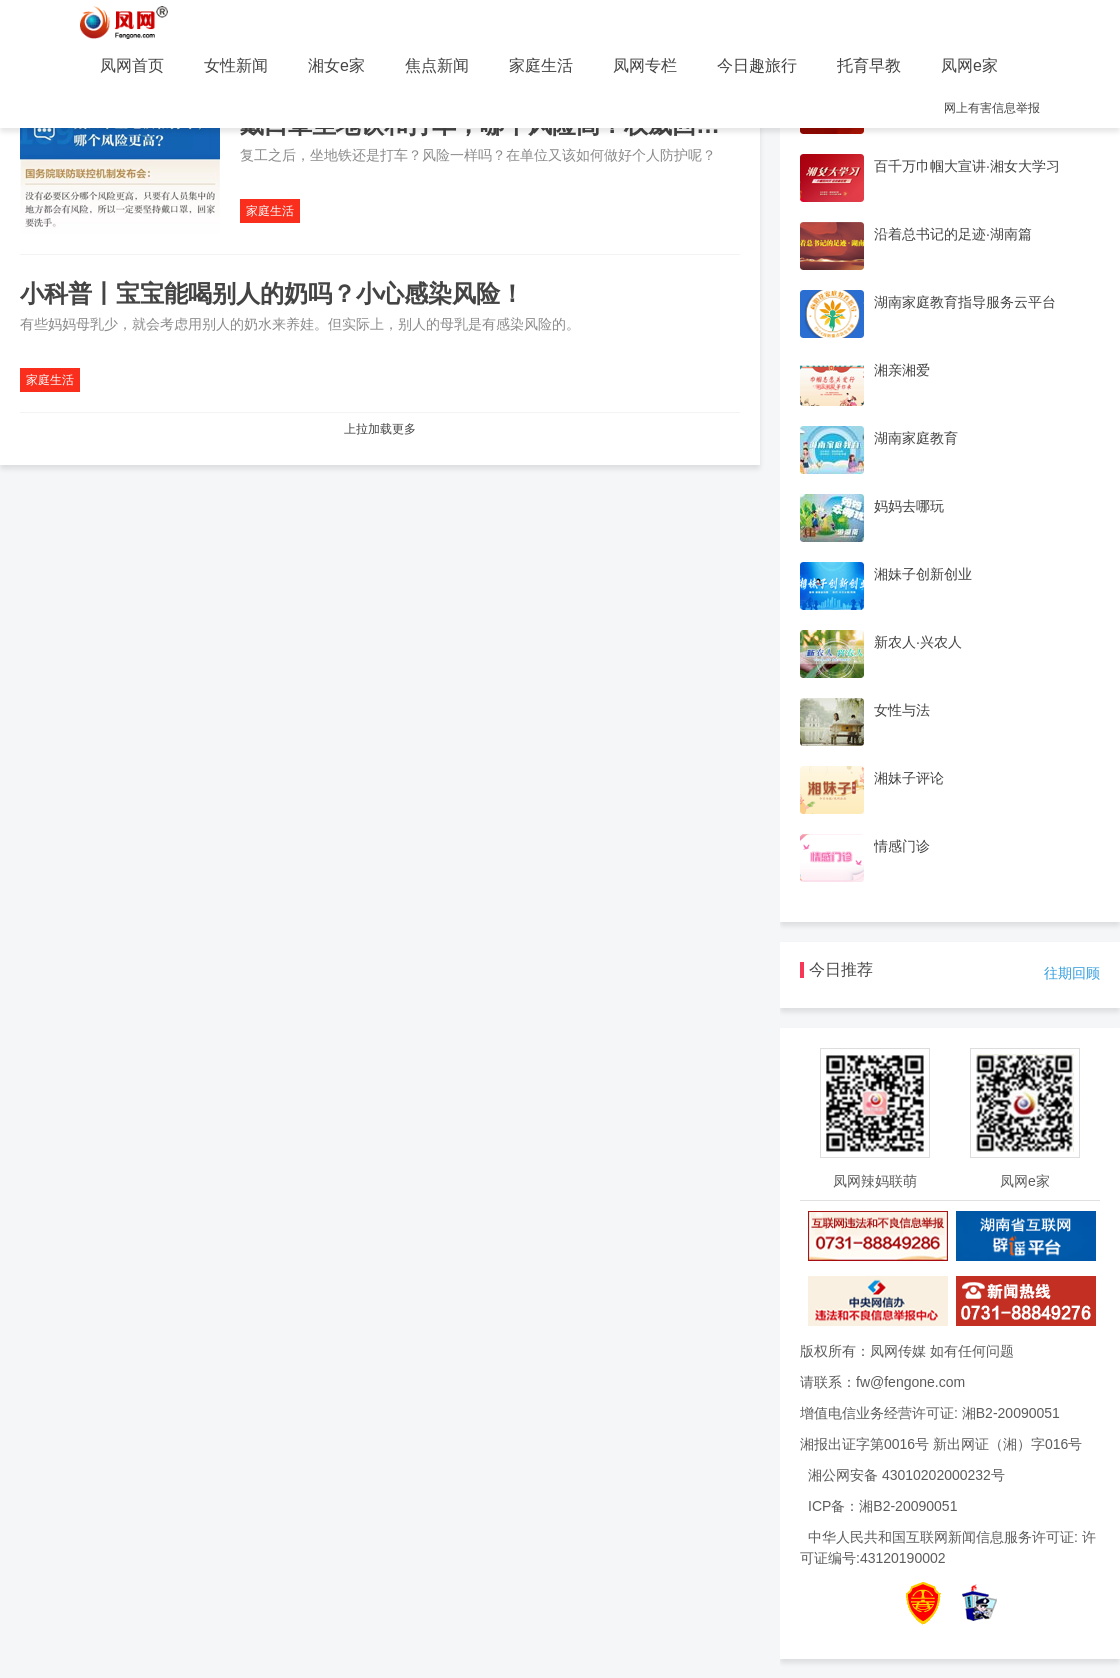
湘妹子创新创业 (923, 574)
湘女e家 (336, 65)
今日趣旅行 (757, 65)
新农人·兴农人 (918, 642)
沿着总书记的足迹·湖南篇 (953, 234)
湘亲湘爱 (902, 370)
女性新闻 (236, 65)
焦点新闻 (437, 65)
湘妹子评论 (909, 778)
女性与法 (902, 710)
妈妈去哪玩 (909, 506)
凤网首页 (132, 65)
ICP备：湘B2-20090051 (882, 1506)
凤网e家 (969, 65)
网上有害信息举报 (992, 108)
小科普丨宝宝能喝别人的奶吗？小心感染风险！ (272, 293)
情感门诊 (902, 846)
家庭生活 (541, 65)
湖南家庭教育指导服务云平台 (965, 302)
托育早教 (869, 65)
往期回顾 (1072, 973)
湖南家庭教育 (916, 438)
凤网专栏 (645, 65)
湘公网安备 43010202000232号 (906, 1475)
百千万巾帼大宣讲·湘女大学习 (967, 166)
